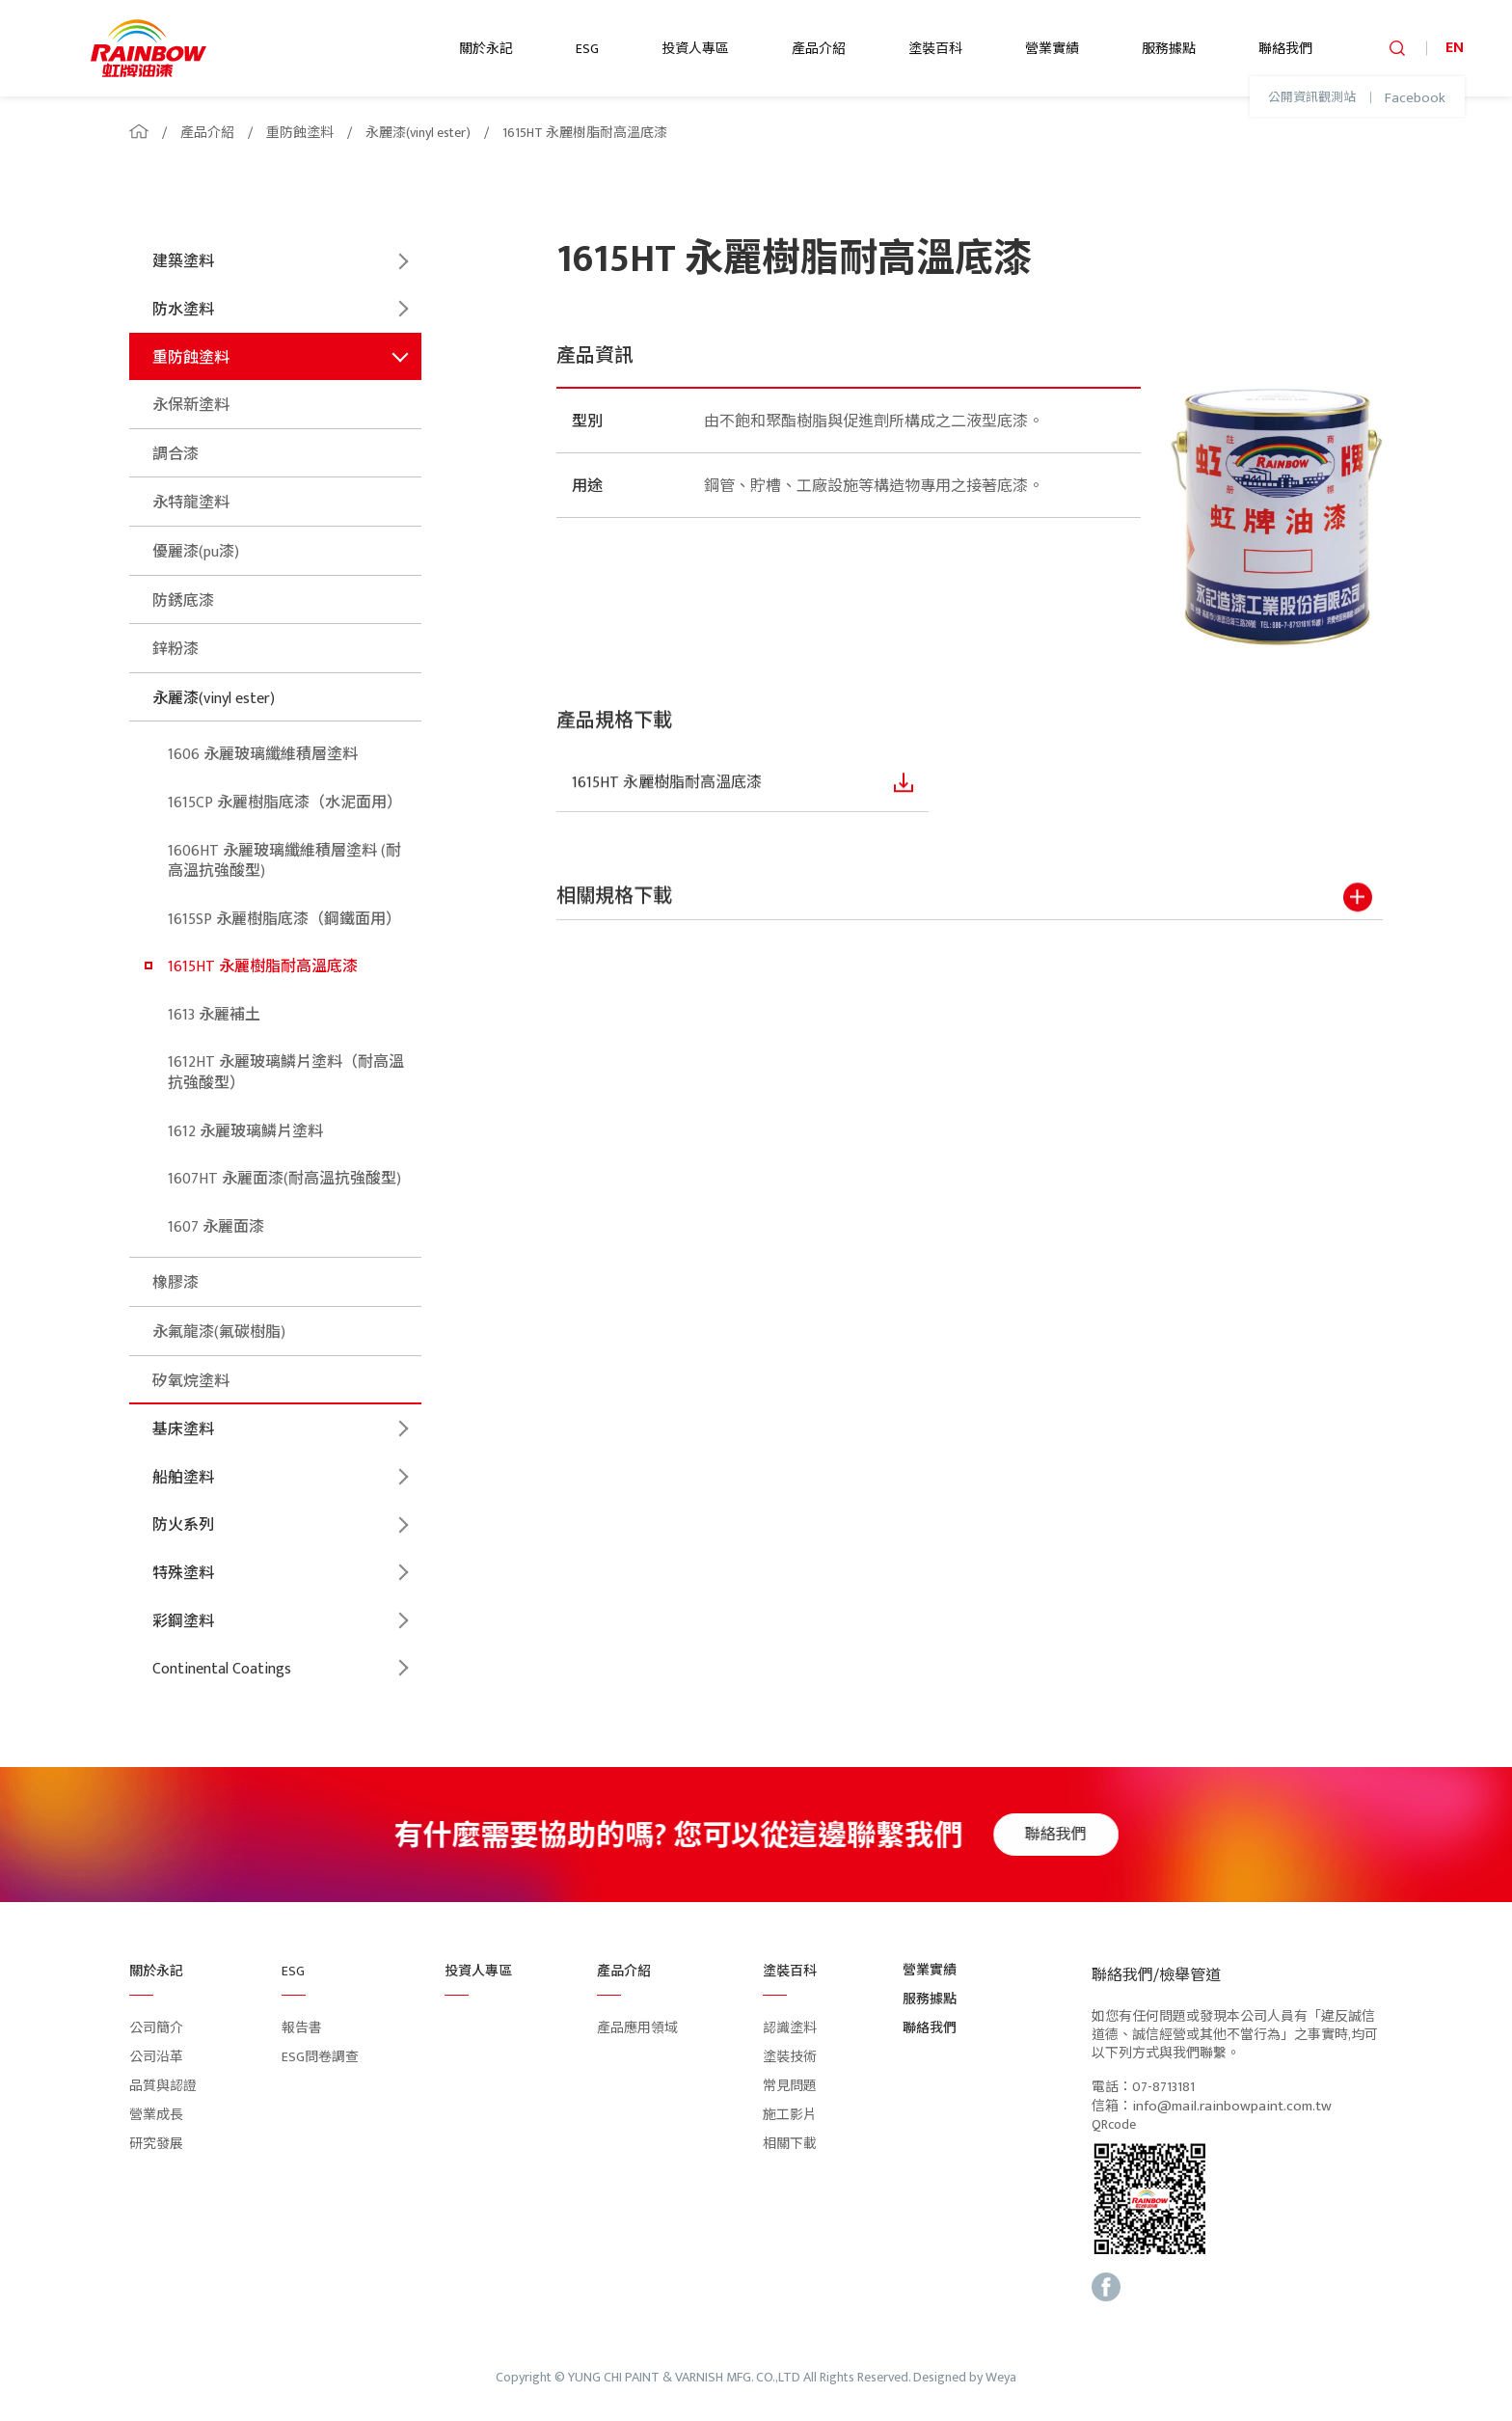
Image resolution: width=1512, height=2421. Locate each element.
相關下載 (790, 2144)
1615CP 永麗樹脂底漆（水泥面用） (285, 803)
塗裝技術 (790, 2057)
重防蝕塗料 (300, 133)
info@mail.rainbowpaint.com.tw (1232, 2106)
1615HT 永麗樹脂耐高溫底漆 (584, 133)
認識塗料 (790, 2028)
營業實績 (1052, 49)
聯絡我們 (1285, 49)
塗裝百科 (935, 49)
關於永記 (486, 49)
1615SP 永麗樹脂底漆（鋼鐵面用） (284, 920)
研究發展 (156, 2144)
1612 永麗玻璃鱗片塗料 (245, 1132)
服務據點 (1169, 49)
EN (1454, 48)
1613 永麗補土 (214, 1015)
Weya (1001, 2378)
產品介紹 (819, 49)
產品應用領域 (637, 2028)
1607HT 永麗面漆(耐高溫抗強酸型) (284, 1179)
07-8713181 (1163, 2088)
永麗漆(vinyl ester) (418, 133)
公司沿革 (156, 2057)
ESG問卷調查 (320, 2057)
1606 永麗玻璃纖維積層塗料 (263, 755)
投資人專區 (695, 49)
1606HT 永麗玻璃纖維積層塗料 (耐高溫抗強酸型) (284, 861)
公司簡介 (156, 2028)
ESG (587, 49)
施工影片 (790, 2115)
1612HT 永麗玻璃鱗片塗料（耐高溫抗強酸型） (286, 1073)
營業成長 (156, 2115)
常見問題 (790, 2086)
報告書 (302, 2028)
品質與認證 (163, 2086)
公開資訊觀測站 (1312, 98)
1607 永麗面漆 (216, 1227)
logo (148, 48)
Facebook (1415, 98)
